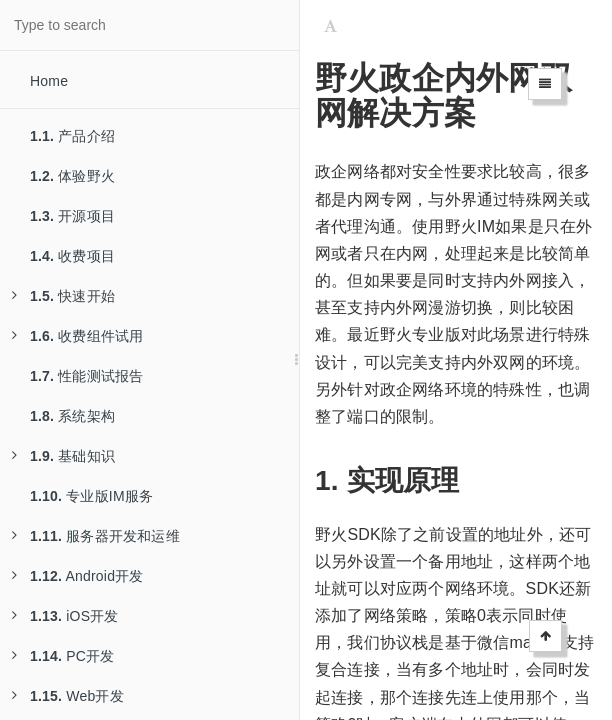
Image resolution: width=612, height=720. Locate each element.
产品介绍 (72, 136)
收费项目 (72, 256)
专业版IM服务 (91, 496)
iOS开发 (65, 616)
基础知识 (63, 456)
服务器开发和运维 (96, 536)
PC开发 (63, 656)
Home (49, 81)
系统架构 (72, 416)
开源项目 (72, 216)
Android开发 (78, 576)
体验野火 (72, 176)
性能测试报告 (86, 376)
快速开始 (63, 296)
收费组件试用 (77, 336)
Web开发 (68, 696)
